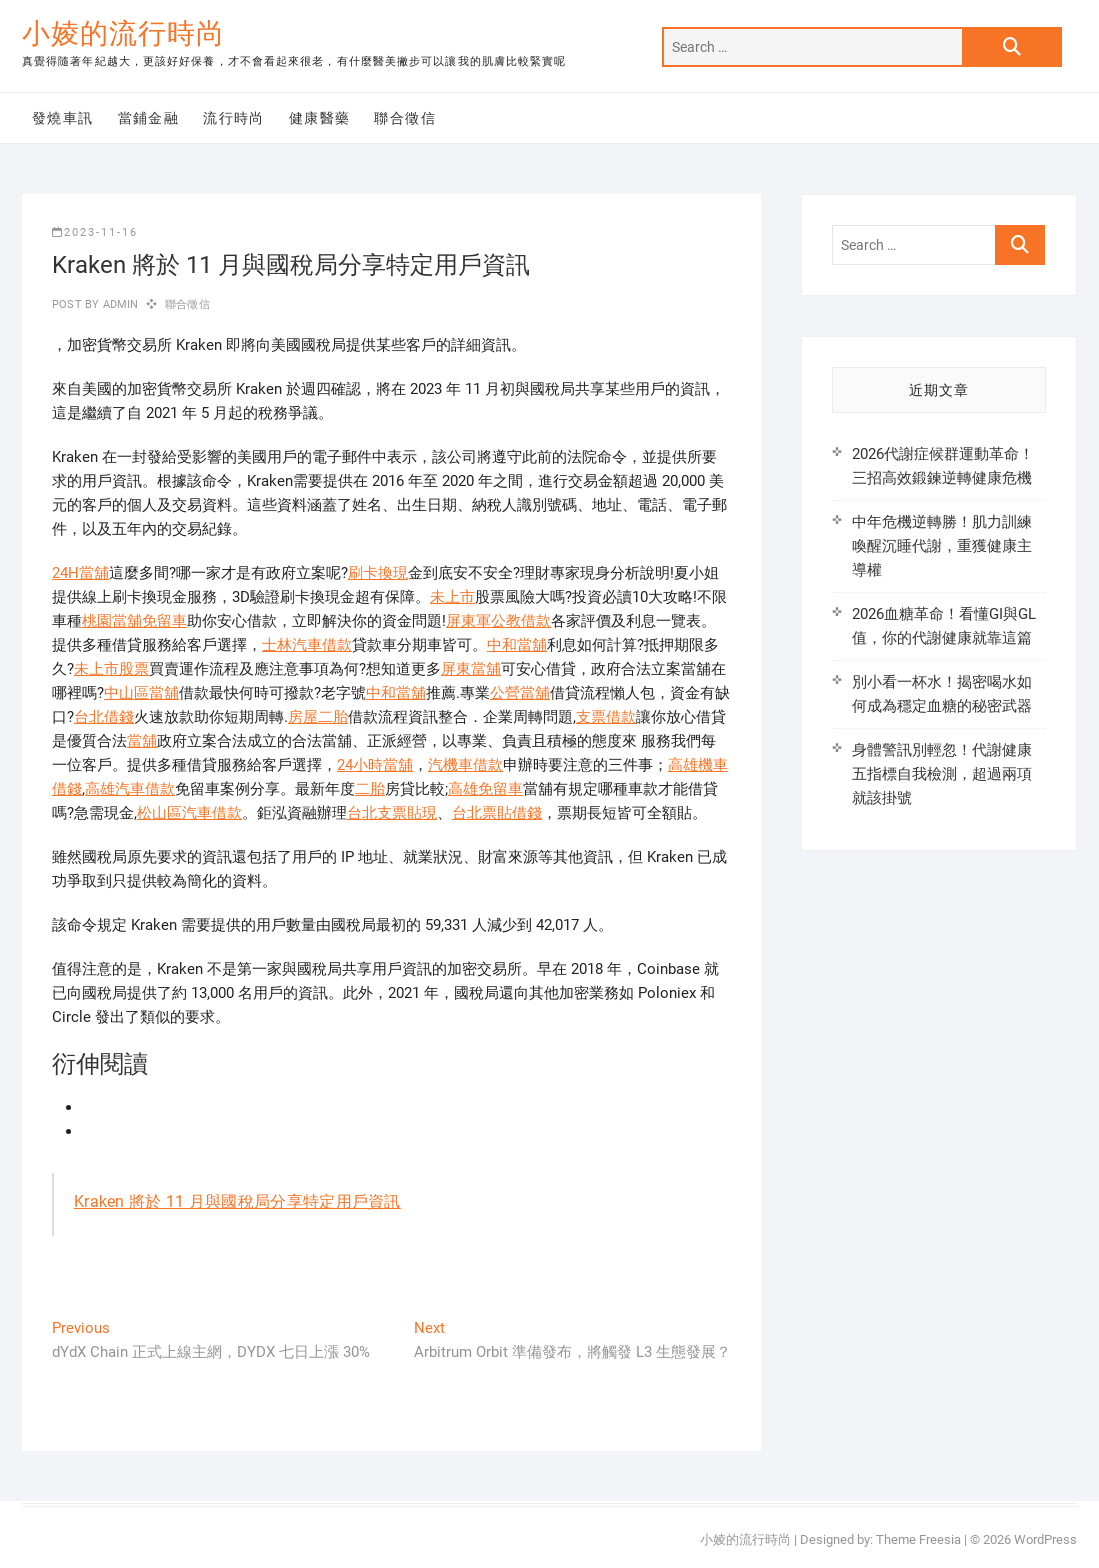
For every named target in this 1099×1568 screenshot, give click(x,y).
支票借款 (606, 717)
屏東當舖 (471, 669)
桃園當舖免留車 (134, 621)
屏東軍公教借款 (498, 621)
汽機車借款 (465, 765)
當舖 (142, 741)
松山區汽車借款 (189, 813)
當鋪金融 (149, 118)
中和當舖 (517, 645)
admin (118, 304)
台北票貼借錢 (497, 813)
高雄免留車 (485, 789)
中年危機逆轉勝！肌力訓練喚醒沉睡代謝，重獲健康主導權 (942, 546)
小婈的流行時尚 (123, 33)
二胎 (370, 789)
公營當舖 (520, 693)
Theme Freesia (918, 1539)
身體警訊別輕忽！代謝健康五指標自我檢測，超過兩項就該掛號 (942, 774)
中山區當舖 (141, 693)
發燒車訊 (63, 118)
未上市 (452, 597)
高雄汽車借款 (130, 789)
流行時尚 (234, 118)
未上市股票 (111, 669)
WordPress (1045, 1539)
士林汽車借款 (307, 645)
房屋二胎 (318, 717)
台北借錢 (104, 717)
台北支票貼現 (392, 813)
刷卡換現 (378, 573)
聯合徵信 (405, 118)
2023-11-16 (95, 232)
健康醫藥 (320, 118)
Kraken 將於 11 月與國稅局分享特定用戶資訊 (237, 1201)
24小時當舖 (375, 765)
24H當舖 (80, 573)
